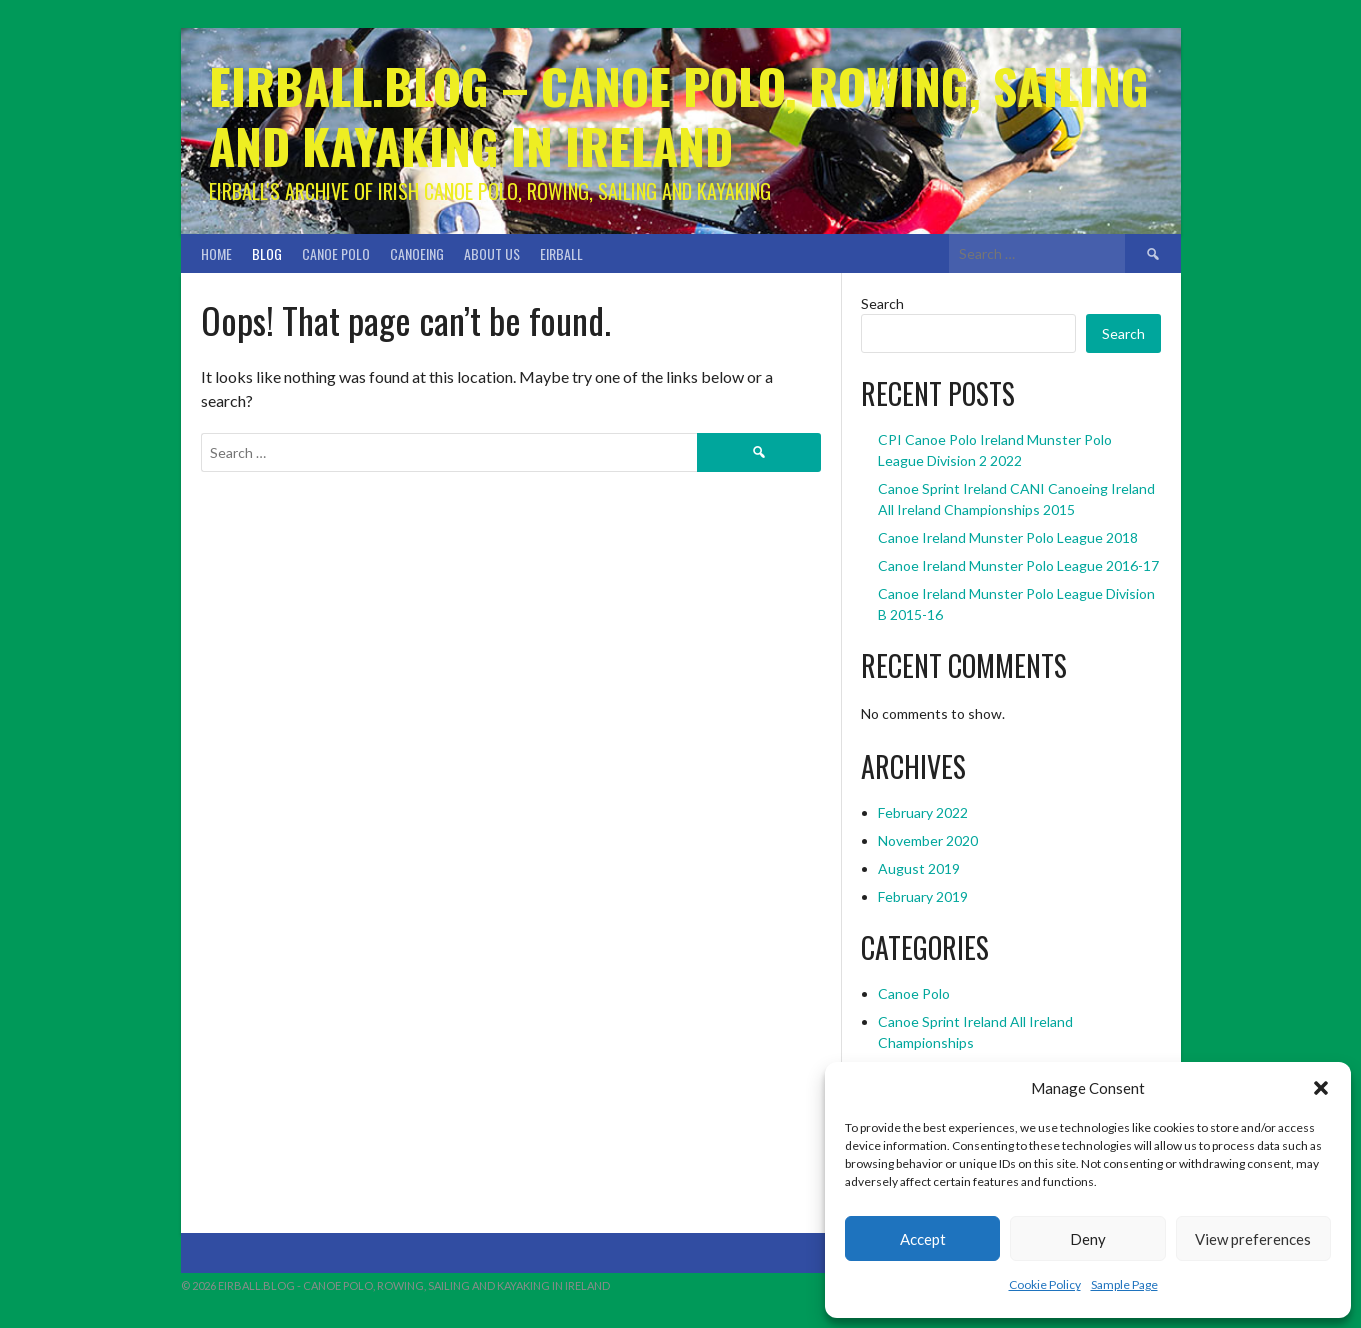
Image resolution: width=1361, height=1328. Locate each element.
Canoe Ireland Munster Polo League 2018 (1008, 537)
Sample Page (1124, 1284)
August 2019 (919, 868)
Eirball (561, 253)
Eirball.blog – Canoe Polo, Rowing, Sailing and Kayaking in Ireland (679, 115)
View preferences (1253, 1239)
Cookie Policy (1045, 1284)
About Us (492, 253)
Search (882, 303)
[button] (1321, 1088)
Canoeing (417, 253)
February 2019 (923, 896)
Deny (1088, 1239)
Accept (923, 1239)
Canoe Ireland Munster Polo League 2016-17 (1018, 565)
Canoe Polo (336, 253)
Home (216, 253)
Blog (267, 253)
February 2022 (923, 812)
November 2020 (928, 840)
